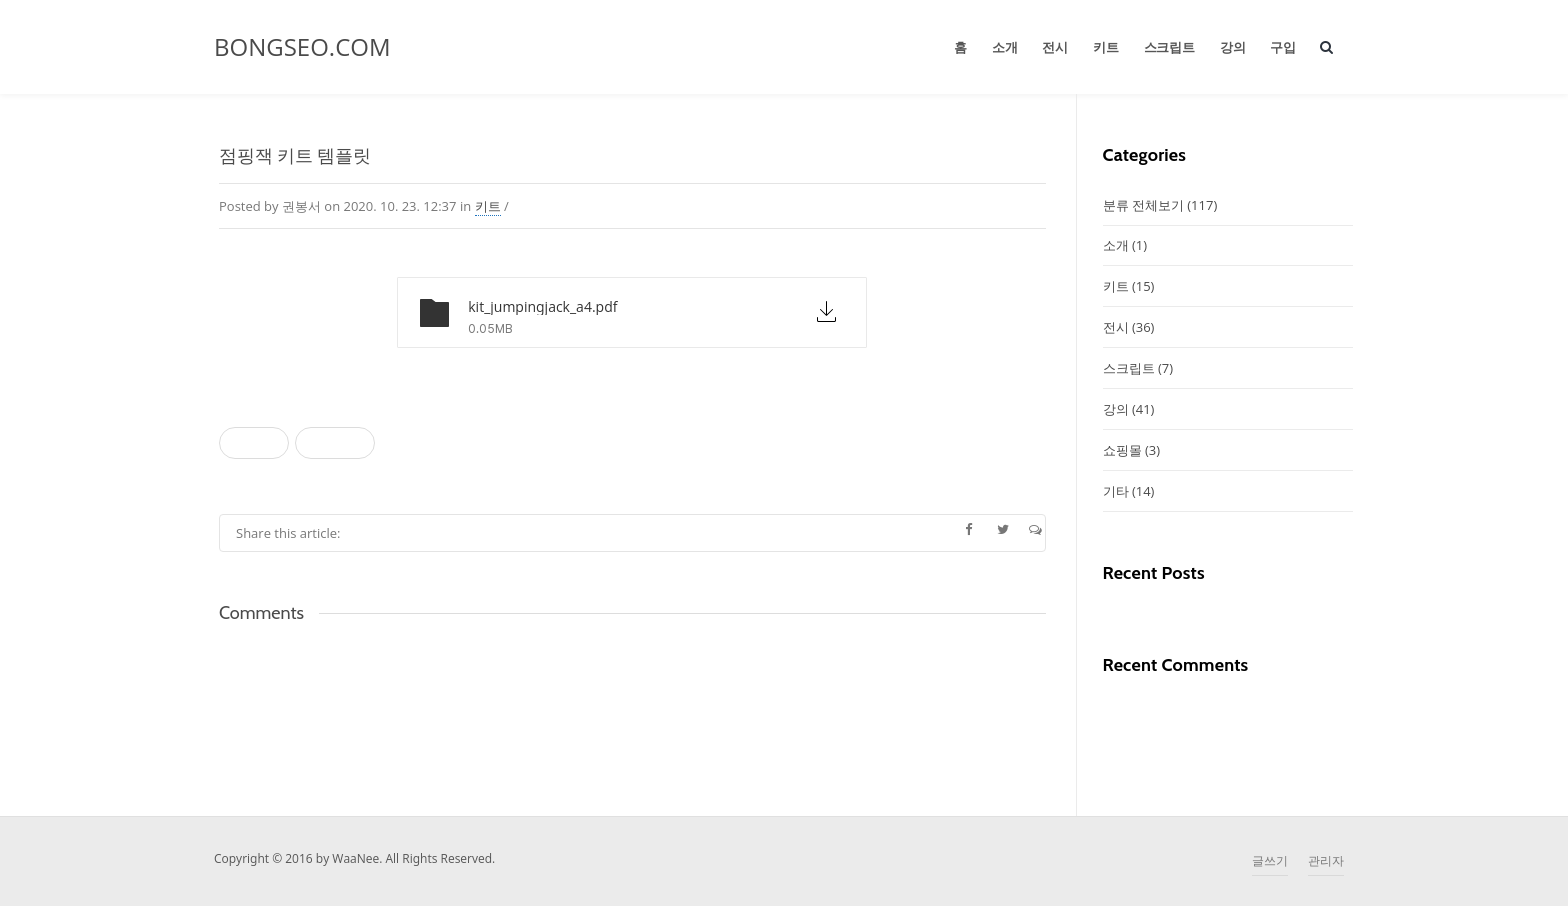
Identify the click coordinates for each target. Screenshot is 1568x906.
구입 (1283, 47)
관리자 (1326, 860)
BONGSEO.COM (302, 46)
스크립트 (1169, 47)
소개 (1005, 47)
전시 (1055, 47)
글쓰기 (1270, 860)
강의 (1233, 47)
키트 (1106, 47)
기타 (1129, 491)
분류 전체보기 (1160, 205)
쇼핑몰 (1132, 450)
